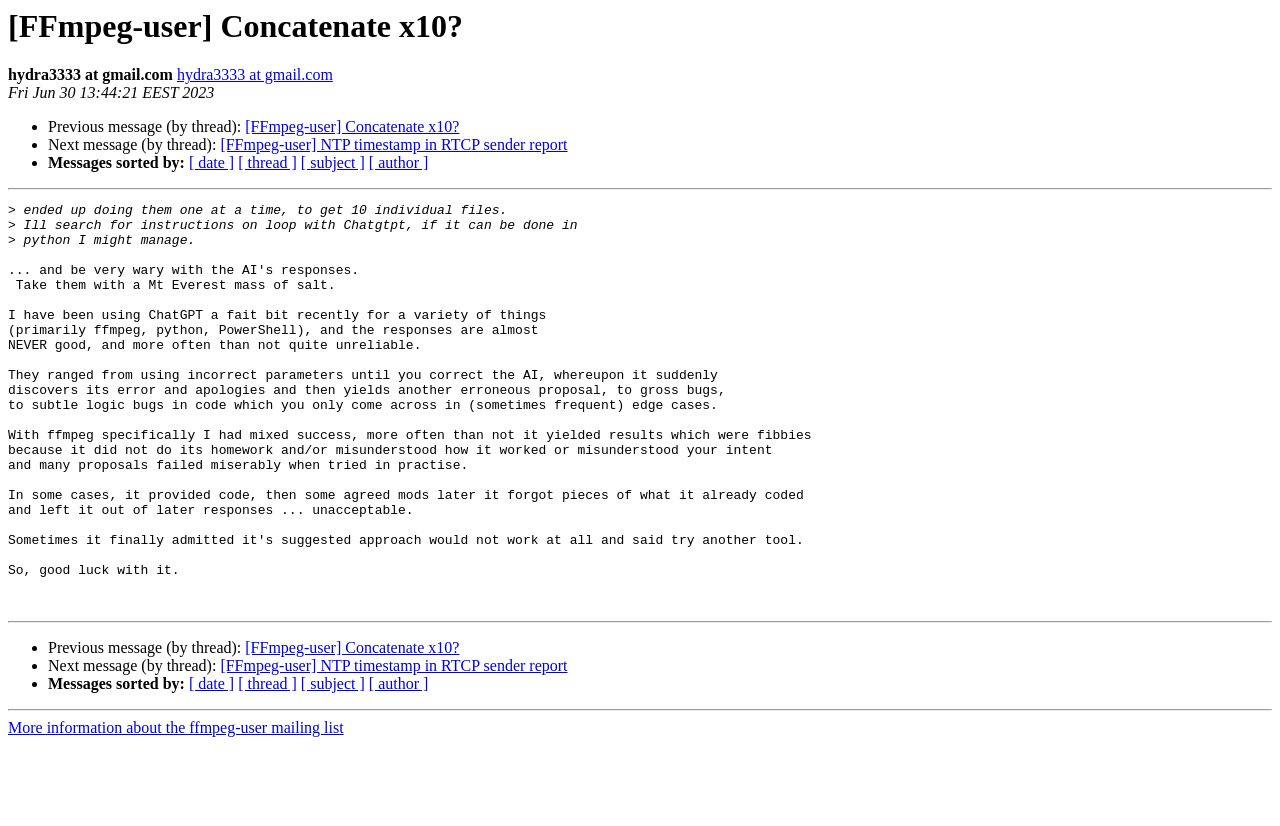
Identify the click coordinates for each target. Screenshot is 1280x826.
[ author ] (399, 162)
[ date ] (211, 162)
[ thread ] (267, 162)
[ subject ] (333, 162)
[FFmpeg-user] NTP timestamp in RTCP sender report (393, 144)
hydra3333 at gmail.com (255, 74)
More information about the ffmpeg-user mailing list (176, 808)
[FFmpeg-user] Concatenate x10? (352, 126)
